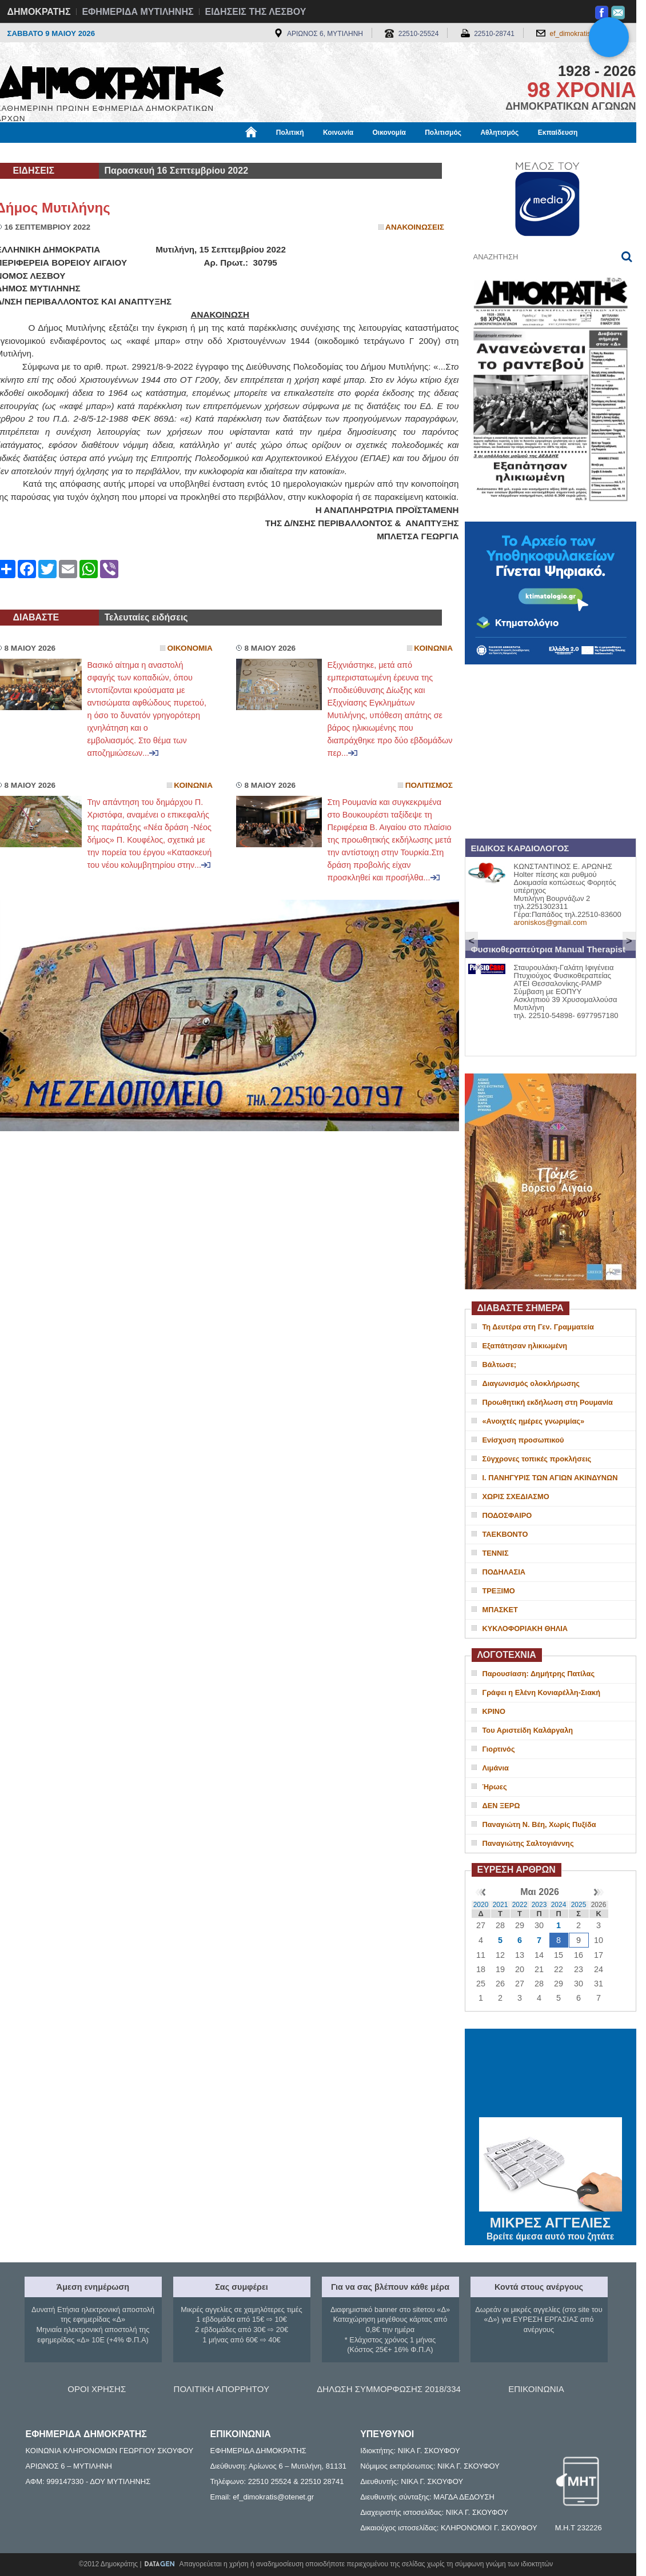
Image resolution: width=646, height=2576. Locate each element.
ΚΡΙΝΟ (494, 1711)
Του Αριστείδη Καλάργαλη (527, 1730)
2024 (559, 1905)
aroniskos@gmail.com (550, 922)
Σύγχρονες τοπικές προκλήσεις (537, 1459)
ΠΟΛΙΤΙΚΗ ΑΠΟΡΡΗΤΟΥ (221, 2389)
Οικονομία (389, 133)
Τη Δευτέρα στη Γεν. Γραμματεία (538, 1327)
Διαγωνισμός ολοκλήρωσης (531, 1383)
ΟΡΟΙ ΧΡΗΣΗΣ (96, 2389)
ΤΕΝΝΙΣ (495, 1553)
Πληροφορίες (327, 153)
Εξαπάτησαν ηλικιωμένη (525, 1345)
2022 (520, 1905)
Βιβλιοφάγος (141, 153)
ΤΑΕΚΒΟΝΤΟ (505, 1534)
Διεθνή (275, 153)
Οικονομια (190, 648)
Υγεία (190, 153)
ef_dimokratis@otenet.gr (587, 34)
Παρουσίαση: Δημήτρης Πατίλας (538, 1673)
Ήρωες (494, 1786)
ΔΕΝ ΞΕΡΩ (501, 1805)
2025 (579, 1905)
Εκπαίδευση (558, 133)
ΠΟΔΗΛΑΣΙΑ (504, 1572)
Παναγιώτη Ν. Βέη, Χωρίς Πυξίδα (539, 1824)
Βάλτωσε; (499, 1364)
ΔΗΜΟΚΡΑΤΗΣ (39, 12)
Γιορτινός (498, 1749)
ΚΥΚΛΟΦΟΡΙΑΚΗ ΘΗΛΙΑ (525, 1628)
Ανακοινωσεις (414, 227)
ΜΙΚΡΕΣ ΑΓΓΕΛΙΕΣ (550, 2220)
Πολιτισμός (443, 133)
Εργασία (87, 153)
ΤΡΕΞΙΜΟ (498, 1591)
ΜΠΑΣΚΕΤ (500, 1609)
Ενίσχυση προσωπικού (523, 1440)
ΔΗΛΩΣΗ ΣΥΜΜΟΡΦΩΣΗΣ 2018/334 (389, 2389)
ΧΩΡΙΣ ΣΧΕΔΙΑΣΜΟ (515, 1496)
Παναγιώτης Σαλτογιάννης (528, 1843)
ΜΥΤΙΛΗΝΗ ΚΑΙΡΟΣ (550, 2074)
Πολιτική (290, 133)
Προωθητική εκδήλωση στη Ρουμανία (547, 1402)
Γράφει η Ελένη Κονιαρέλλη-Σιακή (541, 1692)
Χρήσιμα (232, 153)
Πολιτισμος (429, 785)
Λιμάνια (495, 1768)
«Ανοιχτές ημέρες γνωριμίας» (533, 1421)
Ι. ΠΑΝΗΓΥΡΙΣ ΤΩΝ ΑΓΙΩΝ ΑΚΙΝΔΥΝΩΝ (550, 1477)
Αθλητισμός (499, 133)
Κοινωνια (433, 648)
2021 (500, 1905)
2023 (539, 1905)
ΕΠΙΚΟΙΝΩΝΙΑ (536, 2389)
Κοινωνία (338, 133)
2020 (481, 1905)
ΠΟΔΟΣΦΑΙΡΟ (507, 1515)
